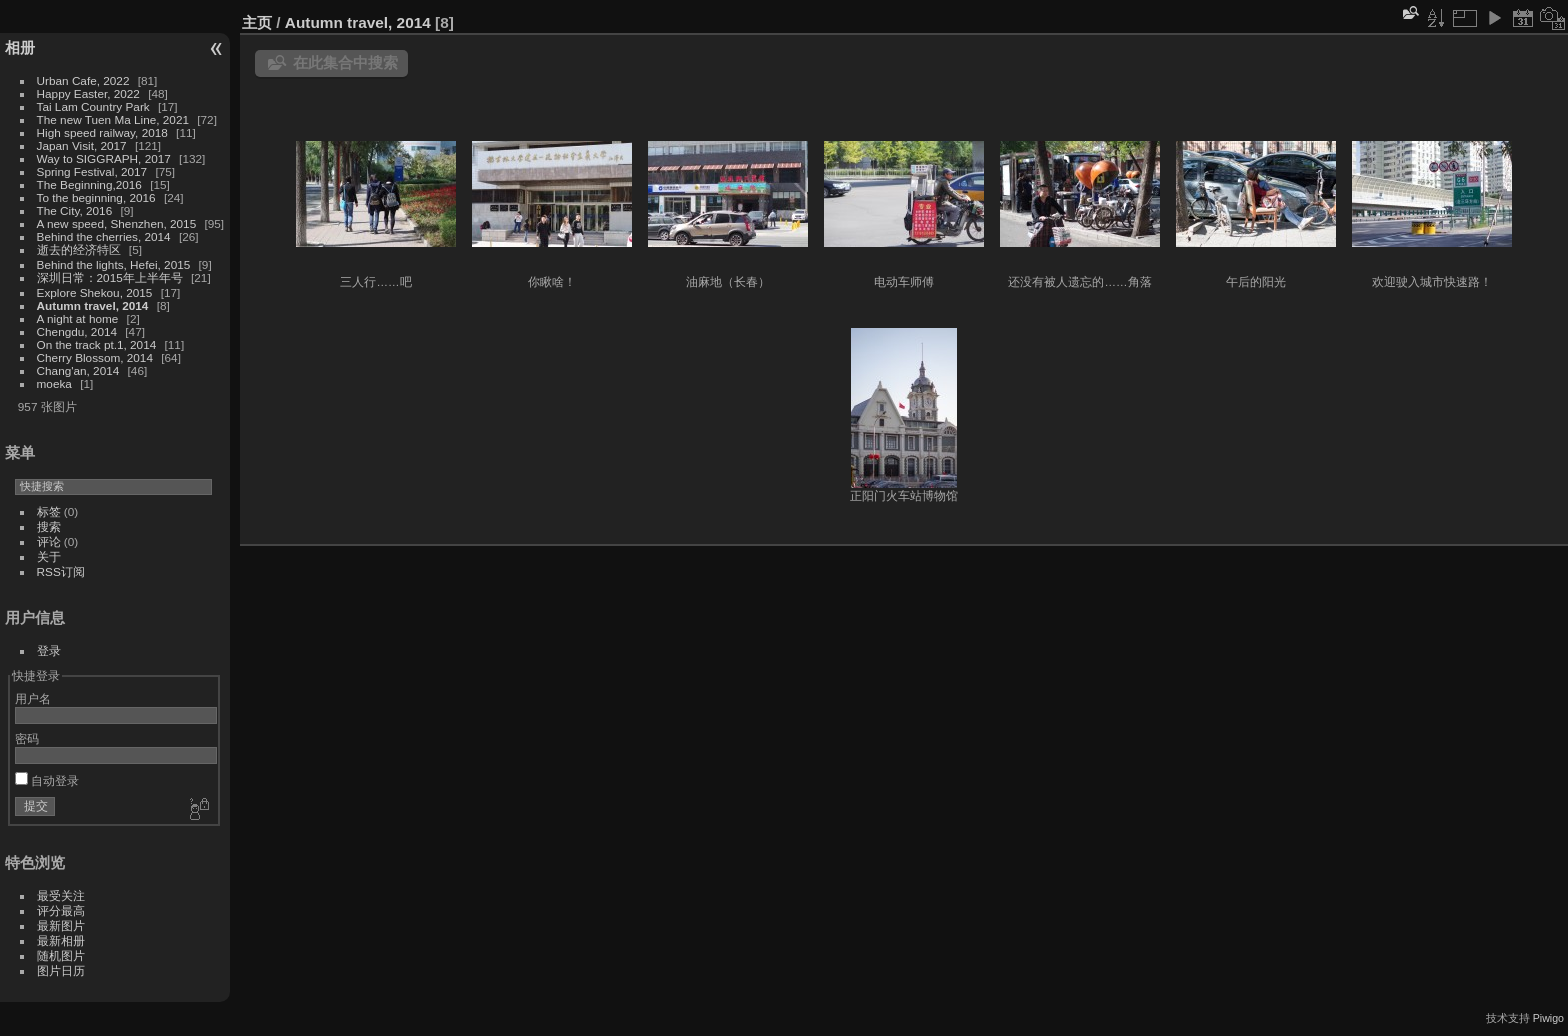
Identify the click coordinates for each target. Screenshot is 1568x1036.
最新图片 (61, 925)
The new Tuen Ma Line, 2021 (113, 119)
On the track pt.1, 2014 (97, 344)
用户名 (33, 698)
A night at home (78, 318)
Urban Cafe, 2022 (83, 80)
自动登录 (47, 780)
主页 (257, 22)
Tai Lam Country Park (93, 106)
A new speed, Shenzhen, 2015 (117, 223)
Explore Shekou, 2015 (95, 292)
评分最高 (61, 910)
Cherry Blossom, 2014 (95, 357)
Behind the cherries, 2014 (104, 236)
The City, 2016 (75, 210)
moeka (54, 383)
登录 (49, 650)
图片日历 (61, 970)
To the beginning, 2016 (96, 197)
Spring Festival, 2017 (92, 171)
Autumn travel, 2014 (93, 305)
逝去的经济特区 (79, 249)
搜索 (49, 526)
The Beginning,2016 (89, 184)
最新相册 (61, 940)
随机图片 (61, 955)
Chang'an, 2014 (78, 370)
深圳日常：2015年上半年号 (110, 277)
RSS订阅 (61, 571)
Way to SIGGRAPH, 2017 (104, 158)
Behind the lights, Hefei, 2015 (114, 264)
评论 (49, 541)
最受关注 (61, 895)
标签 (49, 511)
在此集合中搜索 (345, 62)
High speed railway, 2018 (102, 132)
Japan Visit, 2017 (82, 145)
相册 (20, 47)
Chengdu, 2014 (77, 331)
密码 (27, 738)
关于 (49, 556)
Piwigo (1548, 1018)
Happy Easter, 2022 (88, 93)
